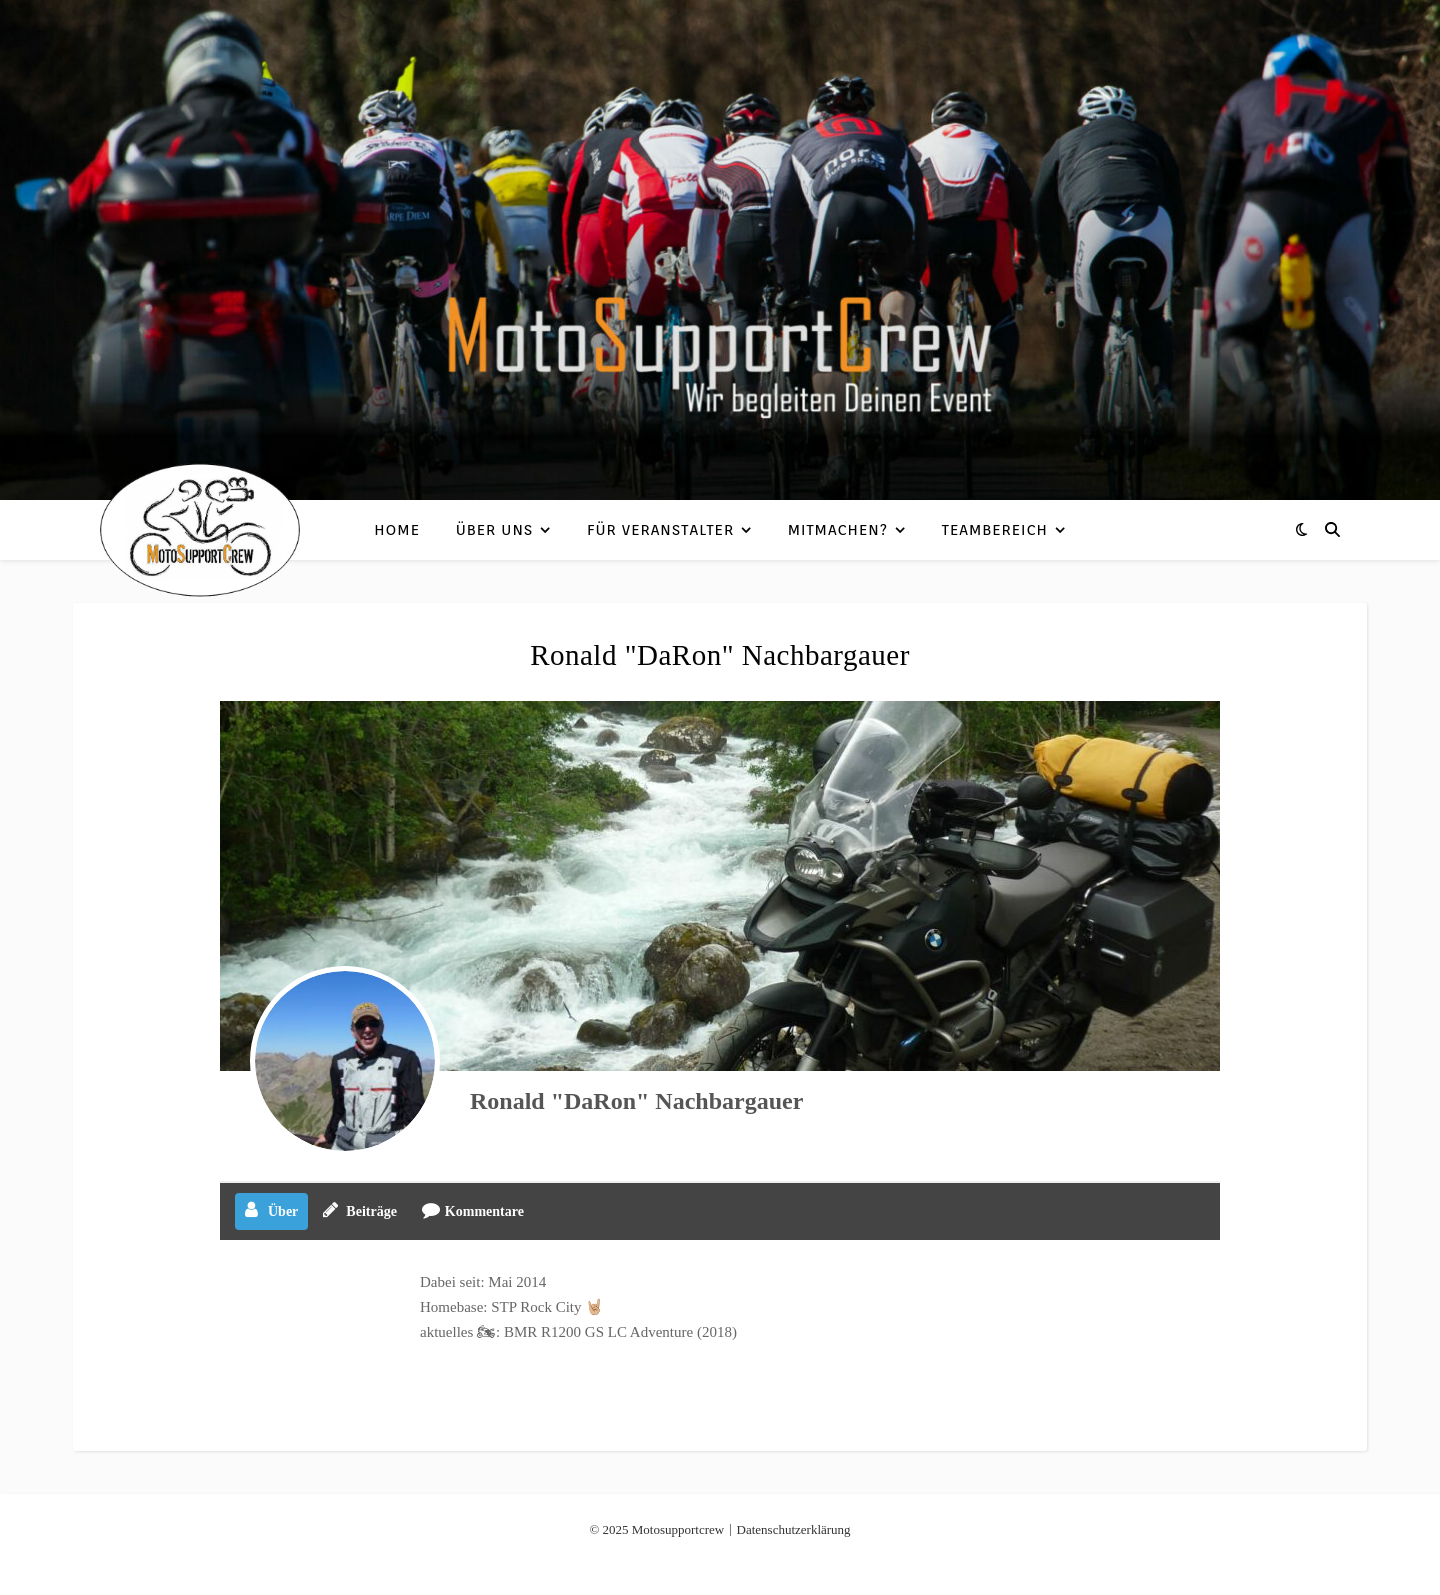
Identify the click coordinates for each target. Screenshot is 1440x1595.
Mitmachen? (838, 530)
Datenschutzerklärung (794, 1529)
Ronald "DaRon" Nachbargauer (636, 1101)
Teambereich (995, 530)
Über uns (495, 530)
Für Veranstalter (660, 530)
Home (397, 530)
